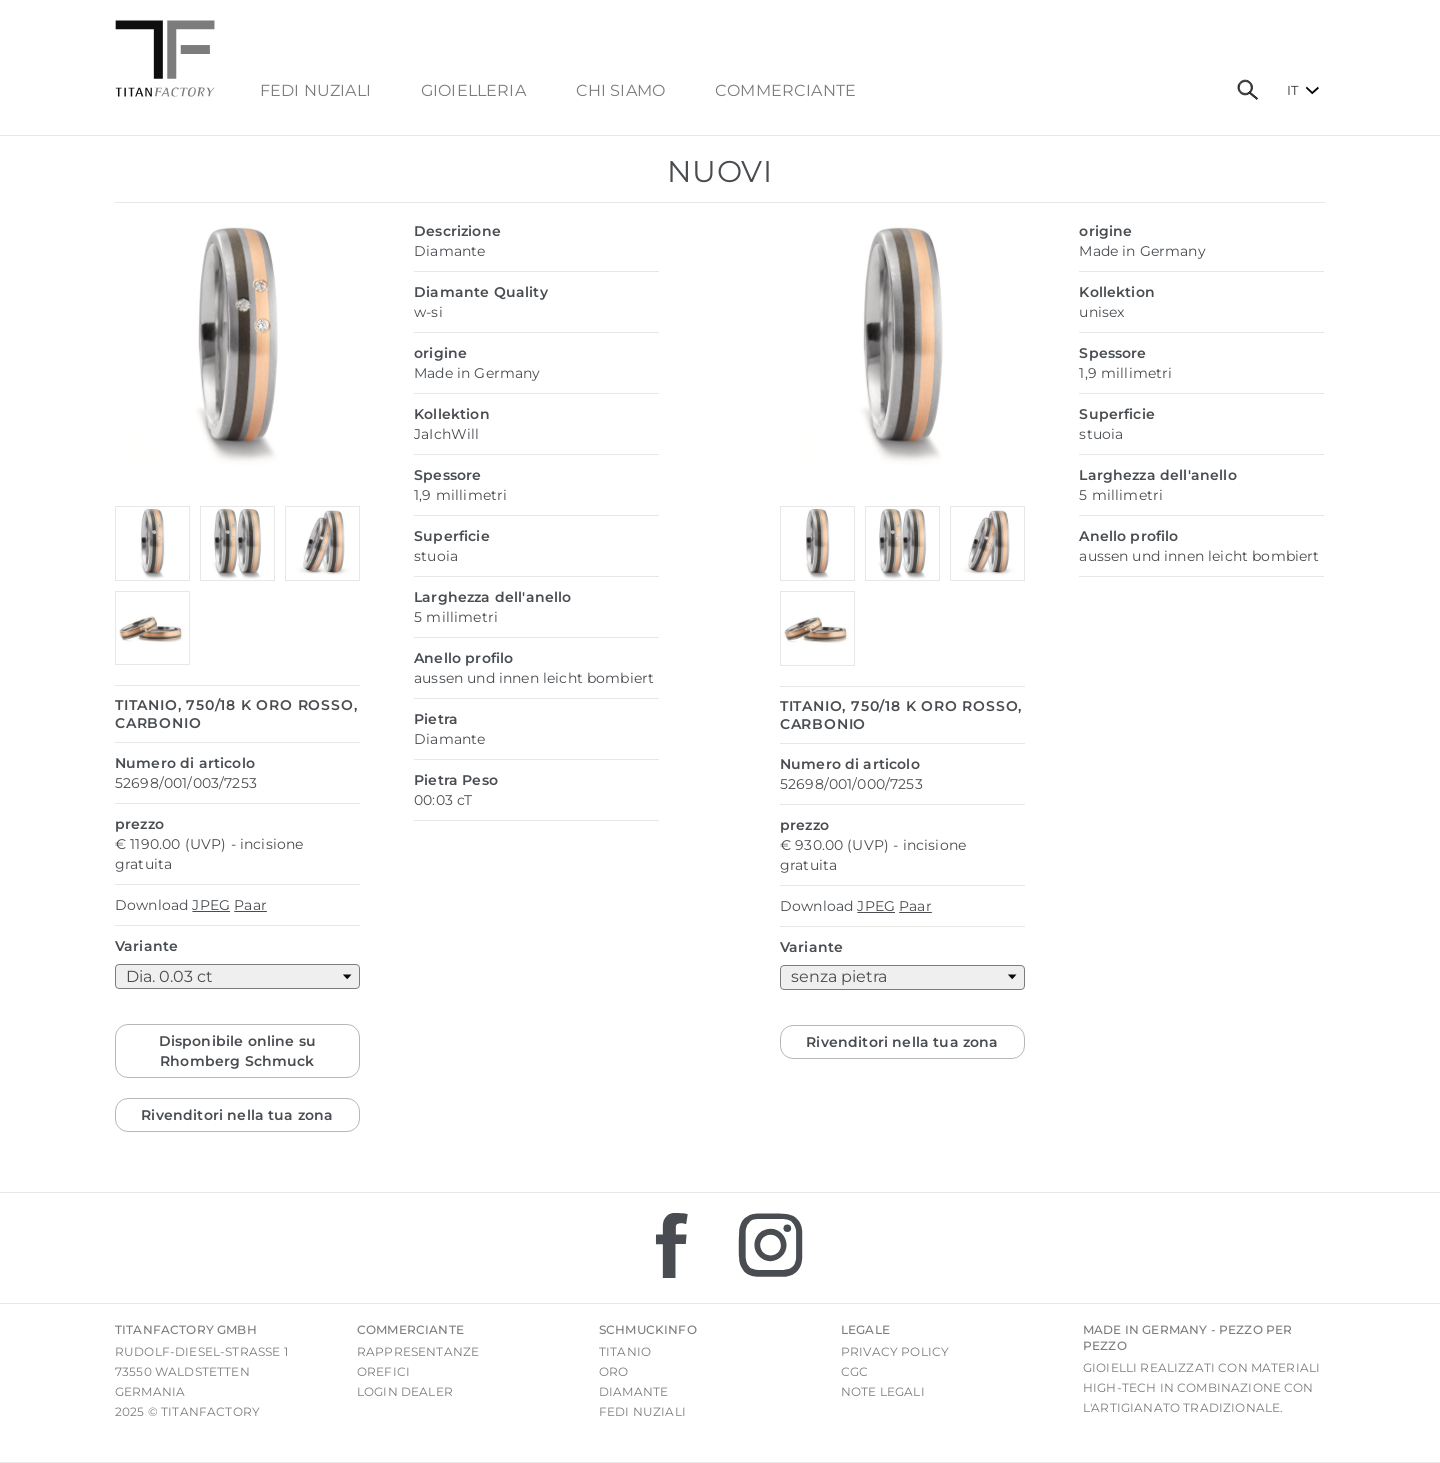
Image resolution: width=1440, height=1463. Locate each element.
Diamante (633, 1391)
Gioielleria (473, 91)
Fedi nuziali (642, 1411)
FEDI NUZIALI (315, 91)
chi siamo (620, 91)
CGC (854, 1371)
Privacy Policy (895, 1351)
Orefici (383, 1371)
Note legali (883, 1391)
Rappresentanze (418, 1351)
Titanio (625, 1351)
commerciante (785, 91)
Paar (250, 905)
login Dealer (405, 1391)
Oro (613, 1371)
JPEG (211, 905)
